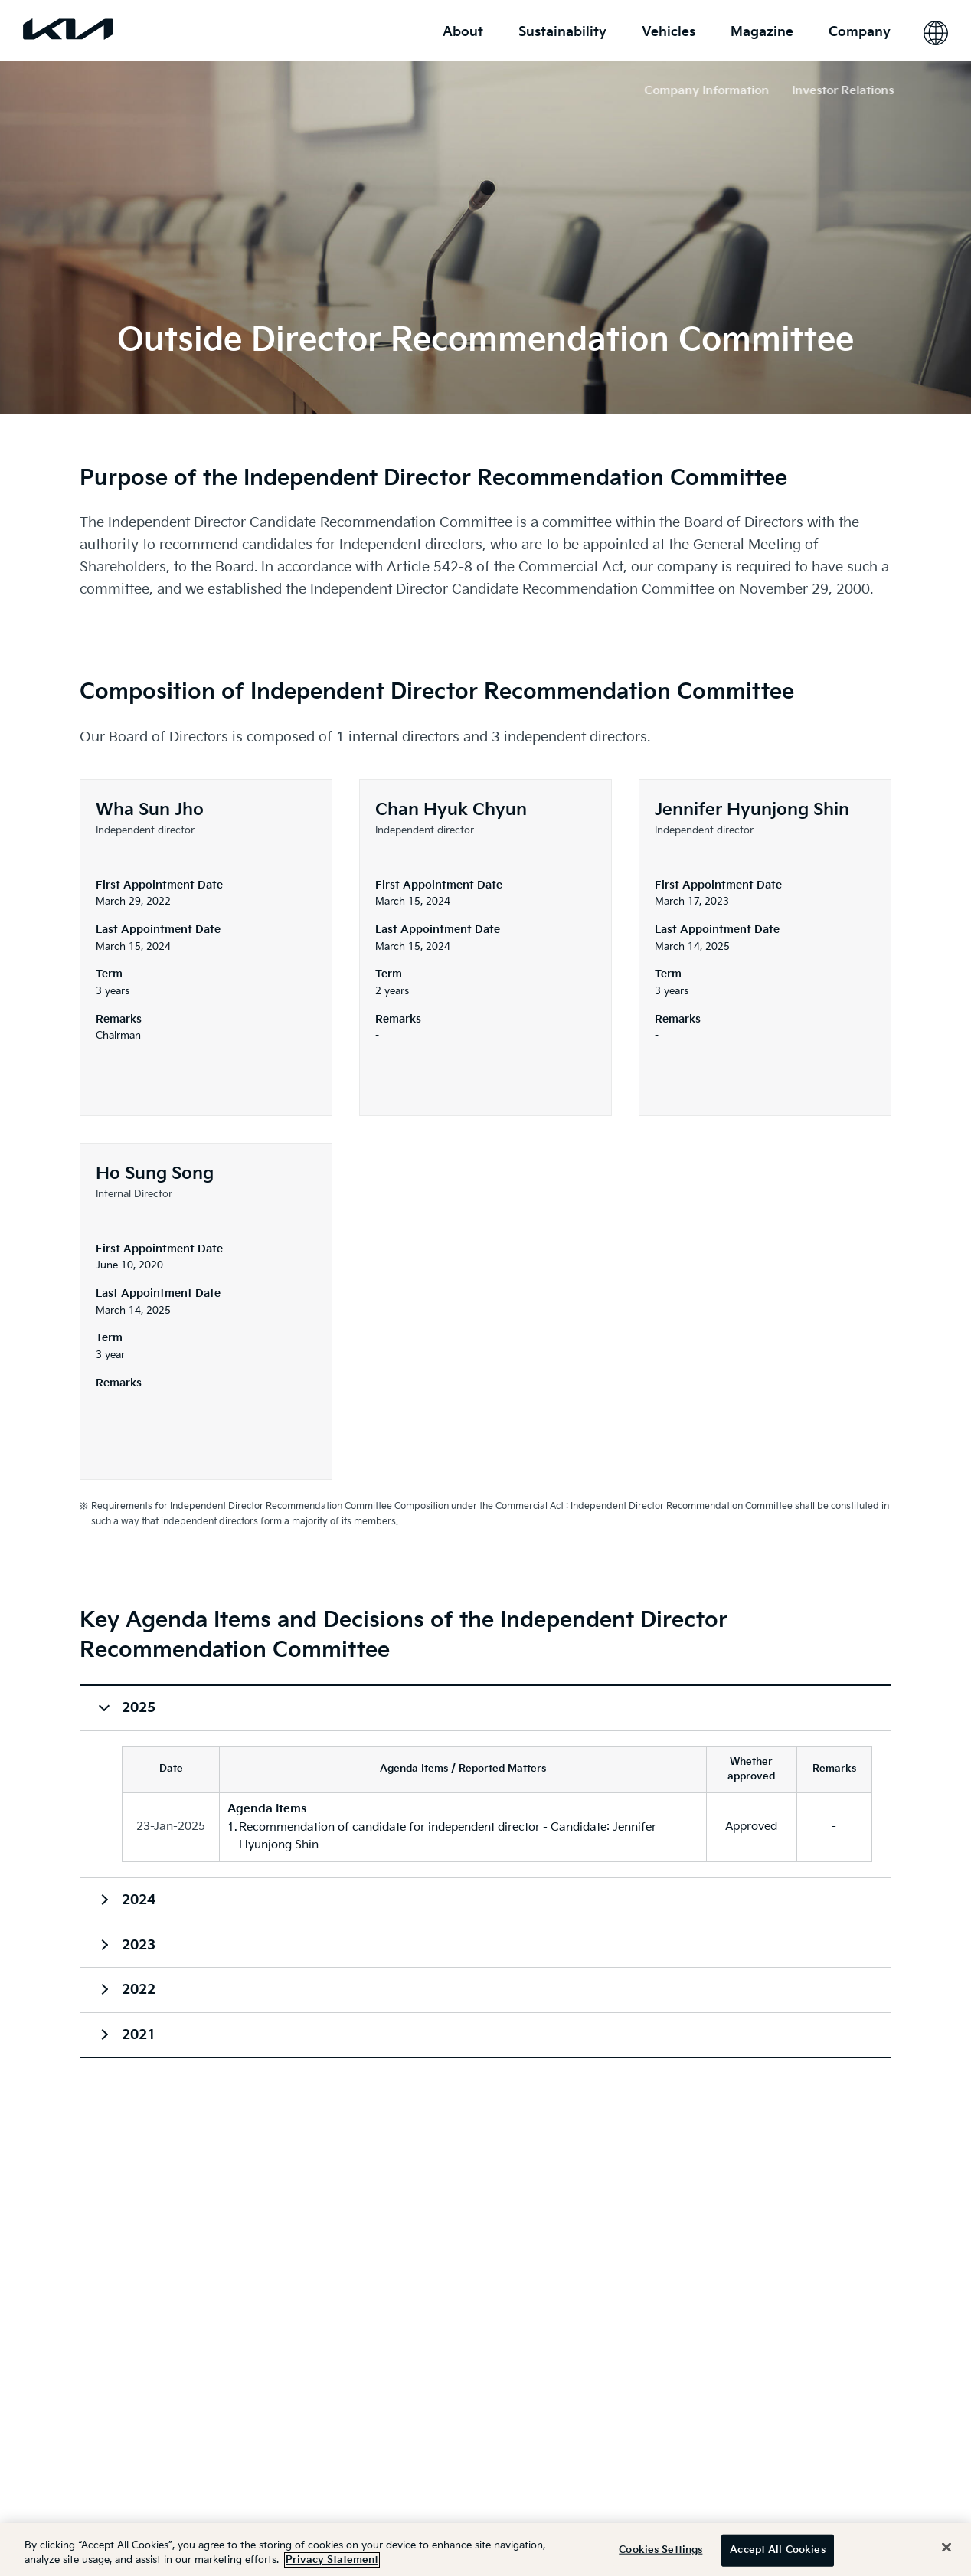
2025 (138, 1708)
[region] (485, 2549)
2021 (138, 2035)
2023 (138, 1945)
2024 (138, 1900)
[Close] (946, 2548)
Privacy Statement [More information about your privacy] (332, 2560)
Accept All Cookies (777, 2550)
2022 (138, 1990)
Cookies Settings (660, 2550)
